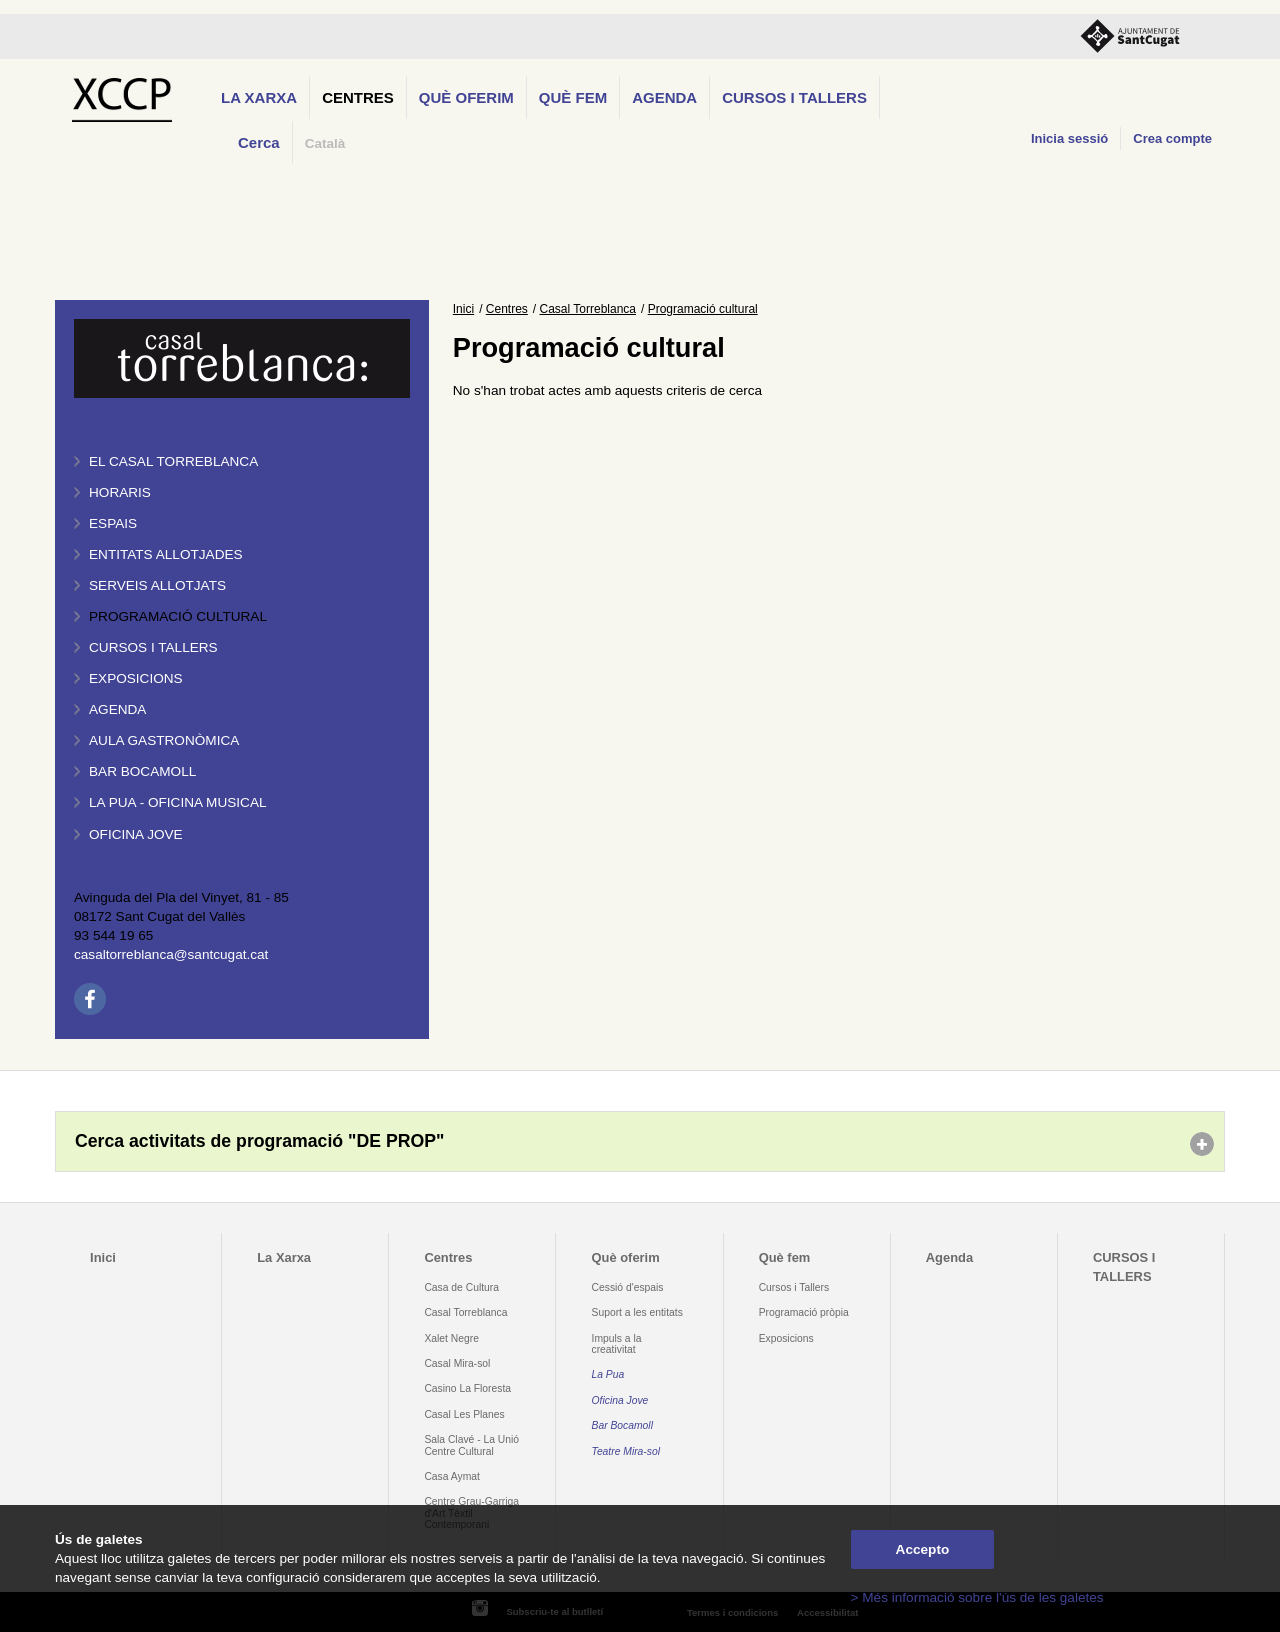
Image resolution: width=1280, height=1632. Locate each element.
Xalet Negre (451, 1338)
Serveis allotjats (157, 585)
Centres (358, 97)
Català (325, 143)
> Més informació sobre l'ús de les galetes (977, 1597)
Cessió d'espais (628, 1287)
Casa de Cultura (461, 1287)
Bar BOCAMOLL (142, 771)
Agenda (664, 97)
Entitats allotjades (166, 554)
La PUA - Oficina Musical (178, 802)
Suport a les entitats (637, 1312)
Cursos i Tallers (794, 1287)
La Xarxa (259, 97)
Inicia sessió (1069, 138)
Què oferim (466, 97)
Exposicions (136, 678)
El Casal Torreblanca (173, 461)
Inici (463, 309)
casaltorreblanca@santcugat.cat (171, 954)
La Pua (608, 1374)
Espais (113, 523)
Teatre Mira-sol (626, 1451)
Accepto (923, 1549)
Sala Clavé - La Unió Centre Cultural (471, 1445)
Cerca (259, 142)
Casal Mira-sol (457, 1363)
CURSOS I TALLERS (794, 97)
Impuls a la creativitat (617, 1344)
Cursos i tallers (153, 647)
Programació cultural (178, 616)
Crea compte (1172, 138)
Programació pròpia (804, 1312)
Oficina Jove (136, 834)
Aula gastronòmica (164, 740)
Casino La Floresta (467, 1388)
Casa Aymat (452, 1476)
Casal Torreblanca (588, 309)
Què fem (573, 97)
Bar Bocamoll (622, 1425)
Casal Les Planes (464, 1414)
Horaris (120, 492)
